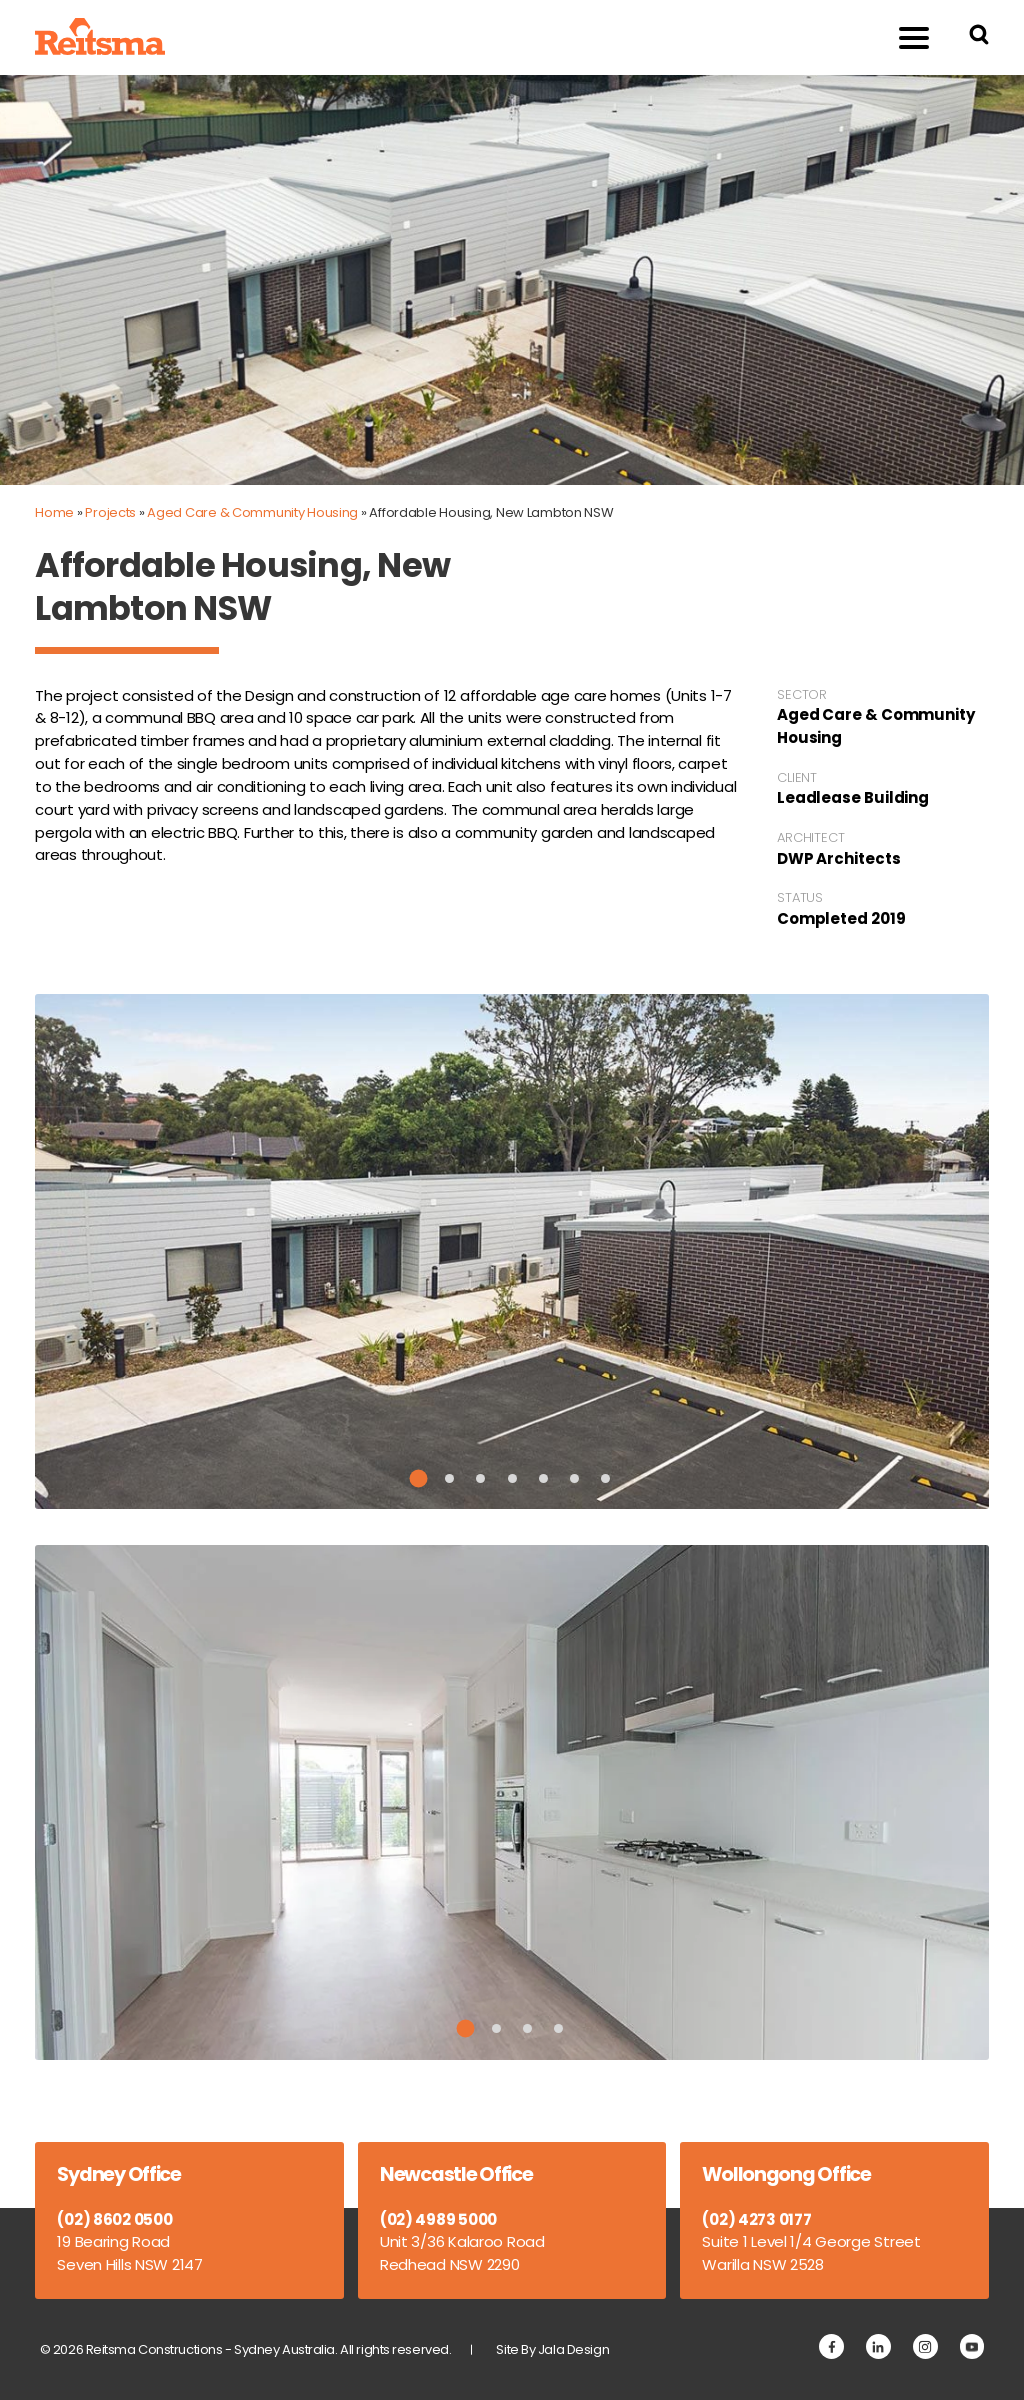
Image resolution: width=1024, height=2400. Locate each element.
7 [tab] (605, 1478)
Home (54, 512)
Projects (110, 512)
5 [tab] (543, 1478)
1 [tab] (419, 1478)
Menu (903, 36)
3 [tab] (480, 1478)
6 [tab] (574, 1478)
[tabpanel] (512, 1251)
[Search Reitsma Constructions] (979, 37)
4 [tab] (512, 1478)
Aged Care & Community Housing (252, 512)
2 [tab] (449, 1478)
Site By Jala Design (552, 2349)
